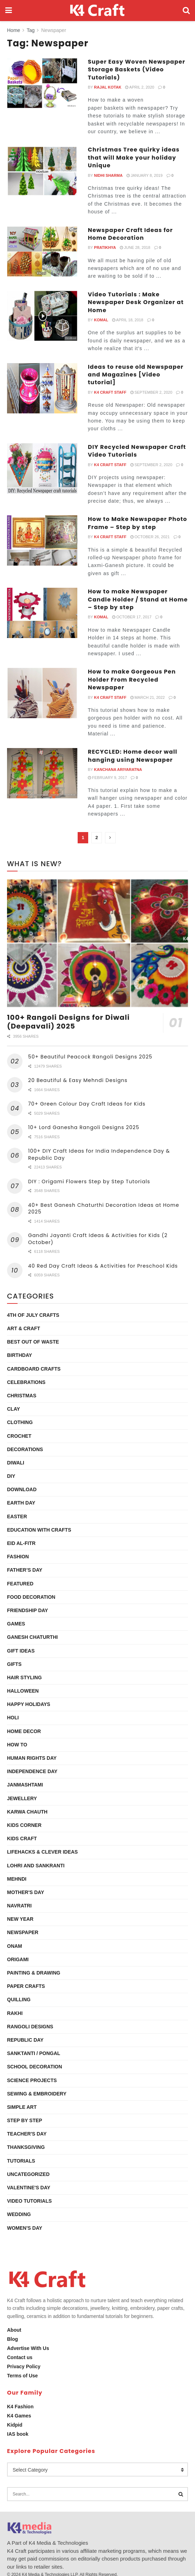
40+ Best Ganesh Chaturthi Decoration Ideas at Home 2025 (103, 1209)
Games (16, 1624)
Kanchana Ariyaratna (118, 769)
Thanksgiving (26, 2147)
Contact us (19, 2357)
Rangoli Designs (30, 2026)
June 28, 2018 (135, 247)
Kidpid (14, 2425)
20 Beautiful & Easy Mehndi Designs (78, 1080)
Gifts (14, 1664)
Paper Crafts (26, 1986)
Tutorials (21, 2161)
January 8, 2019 (144, 175)
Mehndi (16, 1879)
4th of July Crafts (33, 1315)
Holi (13, 1717)
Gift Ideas (21, 1651)
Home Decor (24, 1731)
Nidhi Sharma (108, 175)
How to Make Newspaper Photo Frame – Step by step (137, 523)
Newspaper (53, 30)
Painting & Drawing (33, 1973)
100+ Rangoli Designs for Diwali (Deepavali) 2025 (68, 1021)
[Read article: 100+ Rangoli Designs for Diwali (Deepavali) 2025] (97, 943)
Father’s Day (24, 1570)
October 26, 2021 (150, 537)
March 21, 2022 (147, 697)
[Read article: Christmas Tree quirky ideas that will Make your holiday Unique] (42, 171)
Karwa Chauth (27, 1812)
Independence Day (32, 1771)
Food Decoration (31, 1597)
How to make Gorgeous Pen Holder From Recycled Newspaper (132, 679)
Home (13, 30)
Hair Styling (24, 1677)
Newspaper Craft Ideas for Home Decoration (130, 234)
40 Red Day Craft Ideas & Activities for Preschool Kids (103, 1265)
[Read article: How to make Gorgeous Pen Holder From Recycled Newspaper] (42, 693)
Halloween (23, 1691)
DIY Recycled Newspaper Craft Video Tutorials (137, 451)
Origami (17, 1959)
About (14, 2330)
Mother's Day (25, 1892)
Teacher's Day (27, 2134)
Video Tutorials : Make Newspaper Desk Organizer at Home (136, 302)
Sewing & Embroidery (36, 2094)
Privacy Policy (23, 2366)
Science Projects (32, 2080)
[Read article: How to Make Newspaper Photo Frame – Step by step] (42, 540)
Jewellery (22, 1798)
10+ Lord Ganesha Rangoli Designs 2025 (83, 1127)
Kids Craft (22, 1838)
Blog (12, 2339)
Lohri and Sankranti (36, 1865)
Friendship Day (27, 1610)
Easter (17, 1516)
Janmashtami (25, 1785)
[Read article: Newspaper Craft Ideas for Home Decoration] (42, 251)
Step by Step (24, 2120)
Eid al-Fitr (21, 1543)
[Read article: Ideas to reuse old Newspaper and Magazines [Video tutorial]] (42, 388)
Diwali (15, 1463)
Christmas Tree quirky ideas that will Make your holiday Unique (134, 157)
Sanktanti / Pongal (33, 2053)
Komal (101, 320)
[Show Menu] (8, 10)
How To (17, 1744)
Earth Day (21, 1503)
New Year (20, 1919)
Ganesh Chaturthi (32, 1637)
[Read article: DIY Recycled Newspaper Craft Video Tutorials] (42, 468)
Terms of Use (22, 2375)
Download (22, 1489)
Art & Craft (23, 1328)
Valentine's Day (28, 2187)
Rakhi (14, 2013)
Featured (20, 1583)
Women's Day (24, 2228)
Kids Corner (24, 1825)
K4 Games (19, 2416)
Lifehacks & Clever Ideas (42, 1852)
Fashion (18, 1556)
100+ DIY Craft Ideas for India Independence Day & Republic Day (99, 1154)
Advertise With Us (28, 2348)
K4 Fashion (20, 2406)
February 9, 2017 (107, 777)
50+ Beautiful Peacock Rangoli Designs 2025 (90, 1056)
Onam (14, 1946)
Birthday (19, 1355)
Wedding (19, 2214)
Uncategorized (28, 2174)
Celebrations (26, 1382)
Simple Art (22, 2107)
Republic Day (25, 2040)
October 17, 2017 (131, 617)
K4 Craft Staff (110, 392)
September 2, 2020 (151, 392)
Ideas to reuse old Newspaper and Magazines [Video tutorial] (135, 375)
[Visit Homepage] (97, 11)
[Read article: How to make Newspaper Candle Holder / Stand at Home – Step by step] (42, 613)
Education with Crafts (39, 1530)
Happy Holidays (28, 1704)
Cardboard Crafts (33, 1369)
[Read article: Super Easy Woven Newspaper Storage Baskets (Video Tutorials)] (42, 83)
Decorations (25, 1449)
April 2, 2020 (139, 87)
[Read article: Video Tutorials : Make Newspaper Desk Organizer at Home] (42, 316)
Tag (31, 30)
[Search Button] (186, 10)
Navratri (19, 1905)
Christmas (21, 1395)
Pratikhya (105, 247)
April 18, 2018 (127, 320)
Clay (13, 1409)
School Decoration (34, 2066)
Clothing (20, 1422)
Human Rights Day (32, 1758)
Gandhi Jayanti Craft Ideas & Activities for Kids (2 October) (98, 1239)
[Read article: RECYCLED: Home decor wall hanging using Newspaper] (42, 773)
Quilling (19, 1999)
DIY (11, 1476)
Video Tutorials (29, 2201)
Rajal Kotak (108, 87)
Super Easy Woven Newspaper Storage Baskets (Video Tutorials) (136, 70)
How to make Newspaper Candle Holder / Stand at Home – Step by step (138, 599)
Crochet (19, 1436)
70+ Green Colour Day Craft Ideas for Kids (86, 1103)
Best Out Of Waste (33, 1342)
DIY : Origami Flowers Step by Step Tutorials (89, 1181)
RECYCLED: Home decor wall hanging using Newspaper (132, 756)
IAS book (17, 2434)
